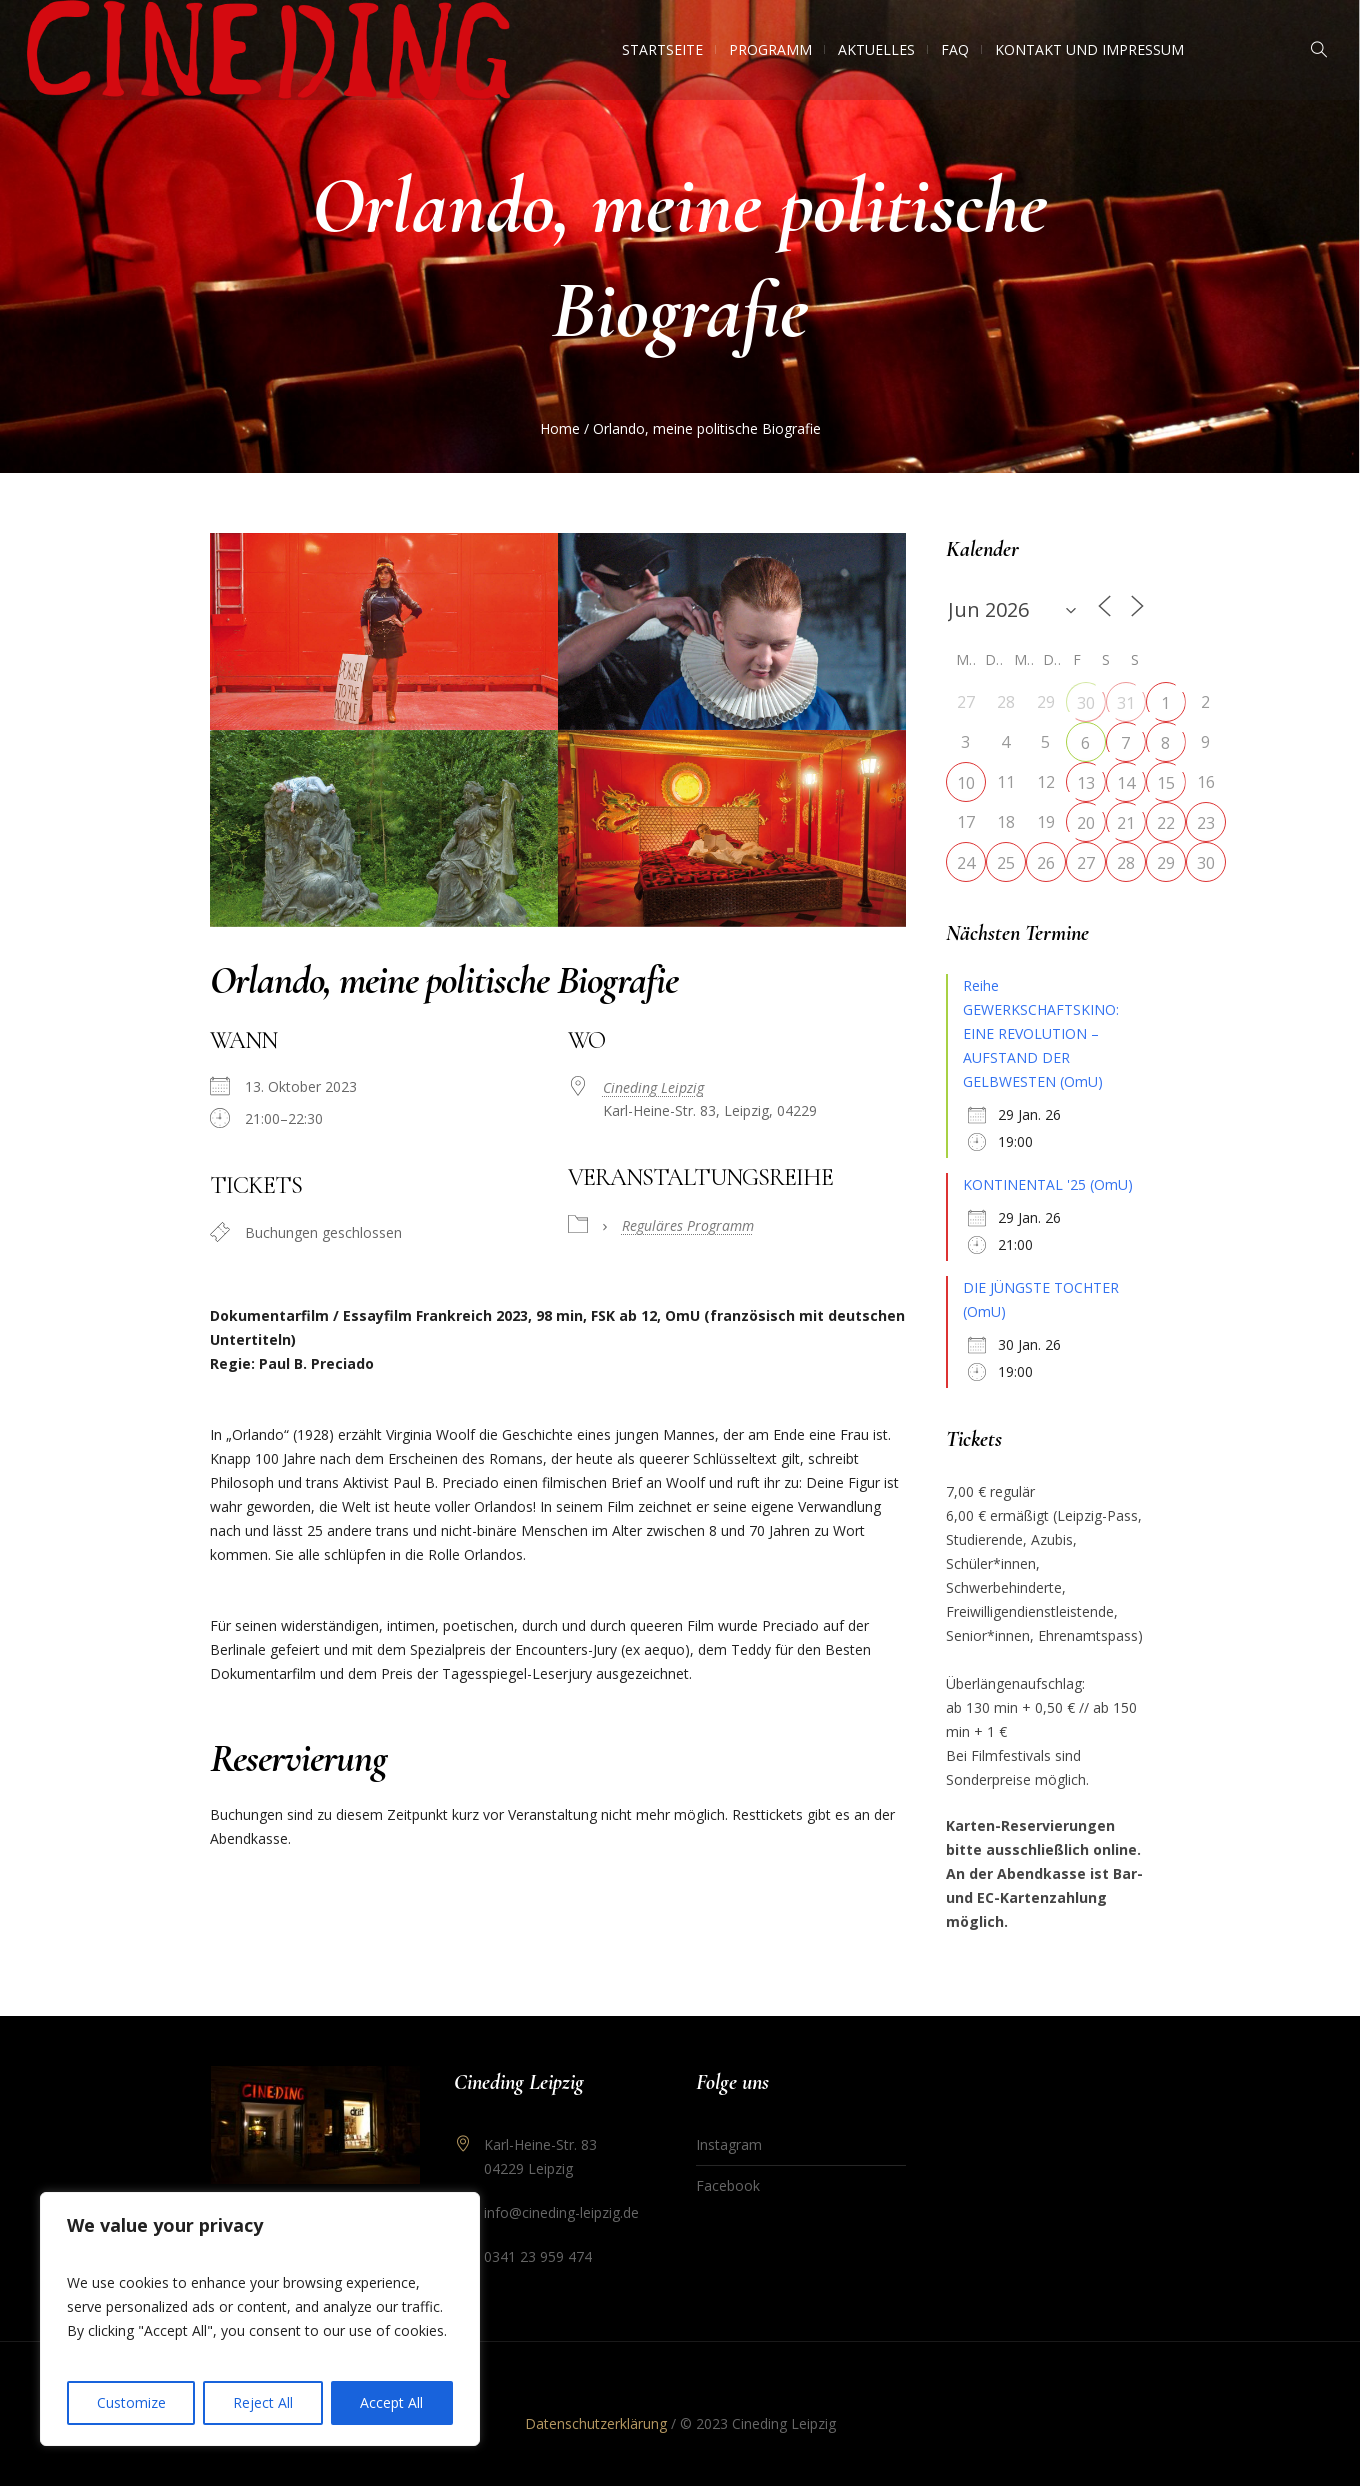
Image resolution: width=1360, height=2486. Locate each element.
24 (966, 863)
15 (1166, 783)
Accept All (391, 2402)
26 (1046, 863)
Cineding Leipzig (653, 1087)
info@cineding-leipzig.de (561, 2212)
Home (560, 428)
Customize (131, 2402)
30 (1086, 703)
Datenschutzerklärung (596, 2423)
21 (1126, 823)
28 (1126, 863)
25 (1006, 863)
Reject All (263, 2402)
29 (1166, 863)
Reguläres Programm (688, 1225)
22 (1166, 823)
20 (1086, 823)
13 (1086, 783)
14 (1126, 783)
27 (1086, 863)
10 (966, 783)
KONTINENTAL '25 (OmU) (1048, 1184)
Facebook (728, 2185)
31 (1126, 703)
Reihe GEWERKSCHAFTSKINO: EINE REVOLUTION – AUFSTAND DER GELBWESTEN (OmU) (1041, 1033)
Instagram (729, 2144)
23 (1206, 823)
